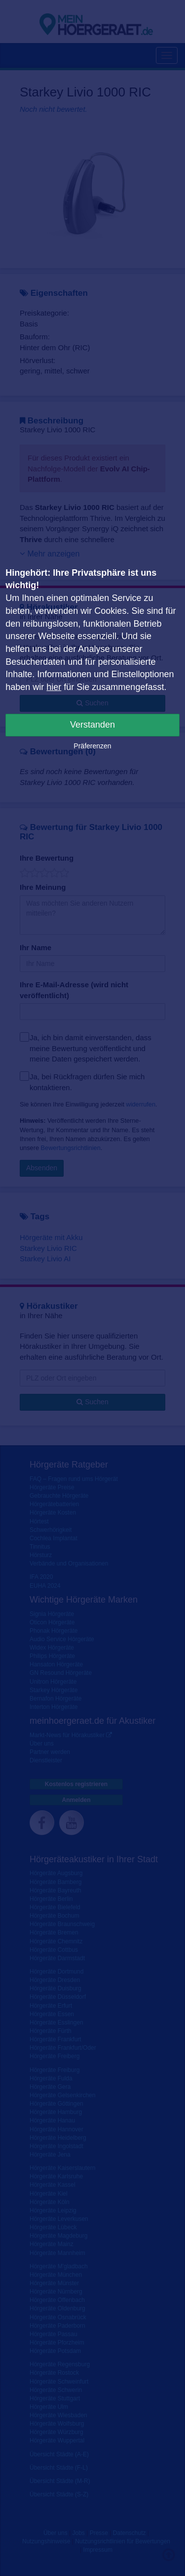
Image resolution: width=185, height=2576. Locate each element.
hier (53, 687)
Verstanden (92, 725)
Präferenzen (92, 746)
